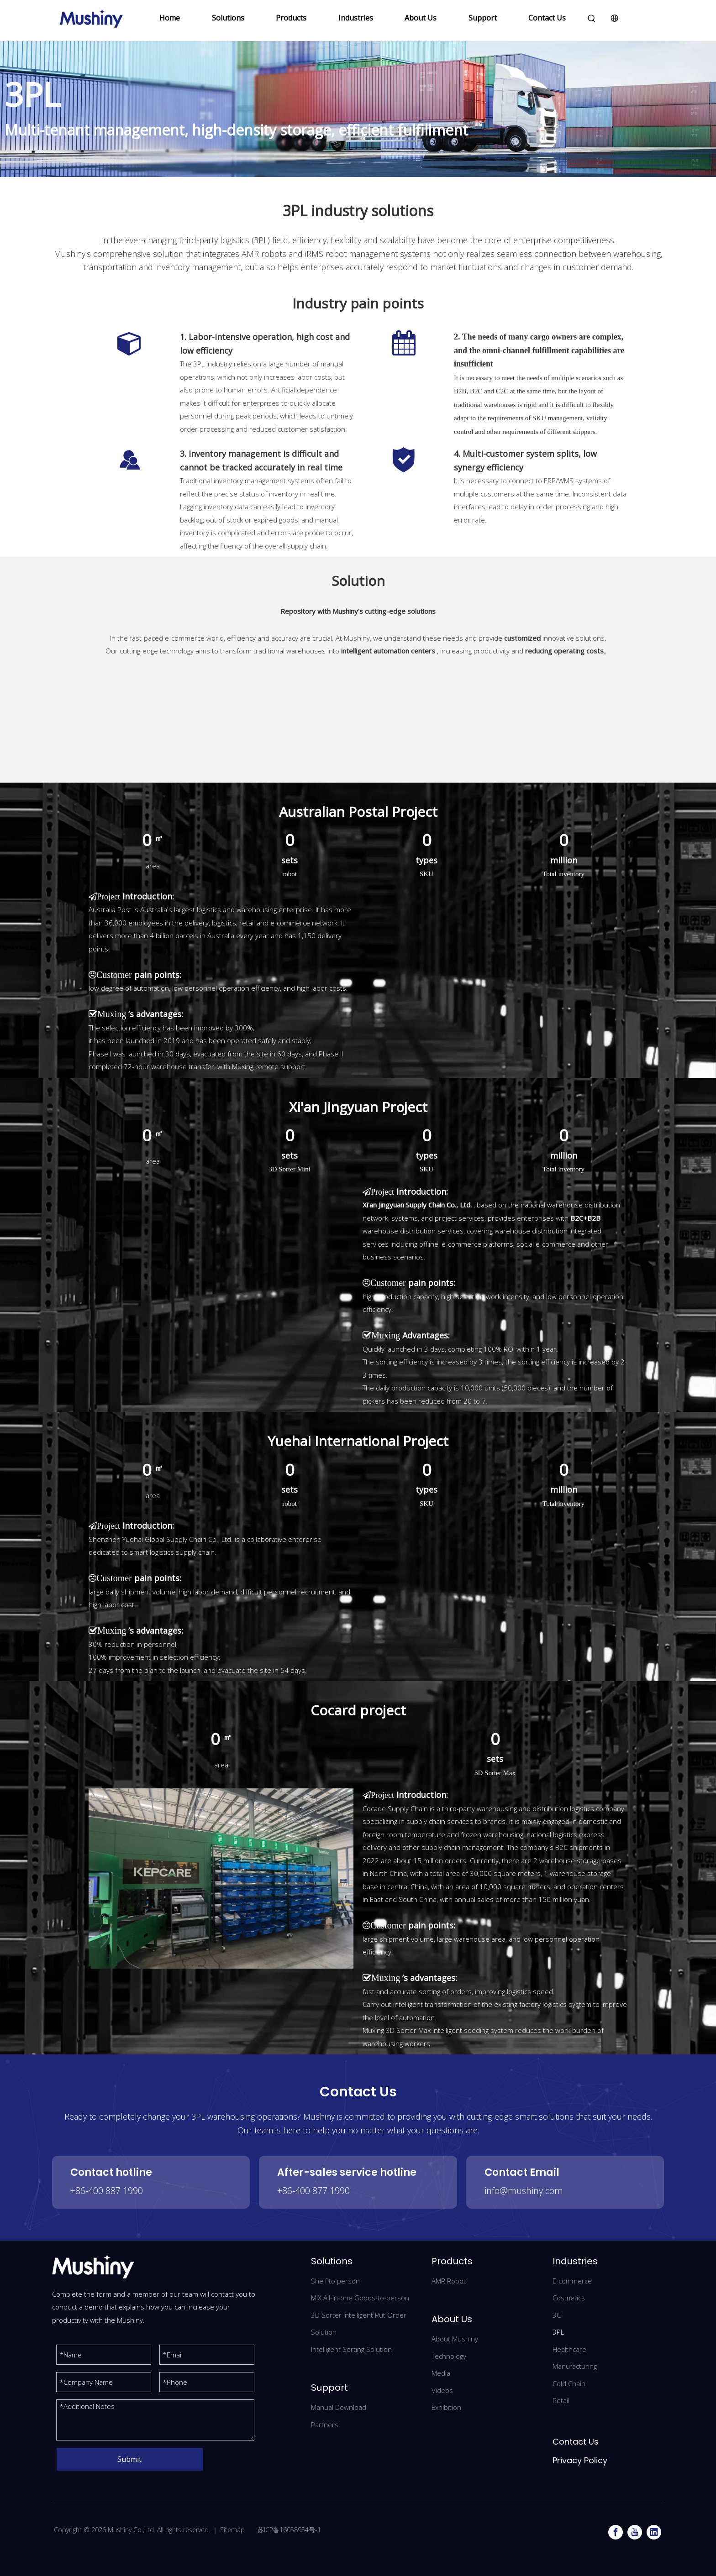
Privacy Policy (580, 2460)
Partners (324, 2424)
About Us (421, 18)
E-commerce (572, 2280)
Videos (442, 2390)
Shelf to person (335, 2280)
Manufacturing (575, 2366)
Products (291, 18)
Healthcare (569, 2349)
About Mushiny (455, 2338)
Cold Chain (569, 2383)
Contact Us (547, 18)
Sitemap (232, 2529)
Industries (355, 18)
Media (441, 2372)
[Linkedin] (654, 2532)
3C (557, 2315)
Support (483, 18)
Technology (449, 2356)
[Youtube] (634, 2532)
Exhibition (446, 2407)
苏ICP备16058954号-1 (288, 2529)
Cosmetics (569, 2297)
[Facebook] (615, 2532)
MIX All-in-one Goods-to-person (360, 2297)
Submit (129, 2459)
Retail (561, 2400)
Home (169, 18)
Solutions (228, 18)
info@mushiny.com (523, 2190)
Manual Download (338, 2407)
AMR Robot (449, 2280)
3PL (558, 2331)
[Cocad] (221, 1878)
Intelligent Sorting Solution (351, 2349)
